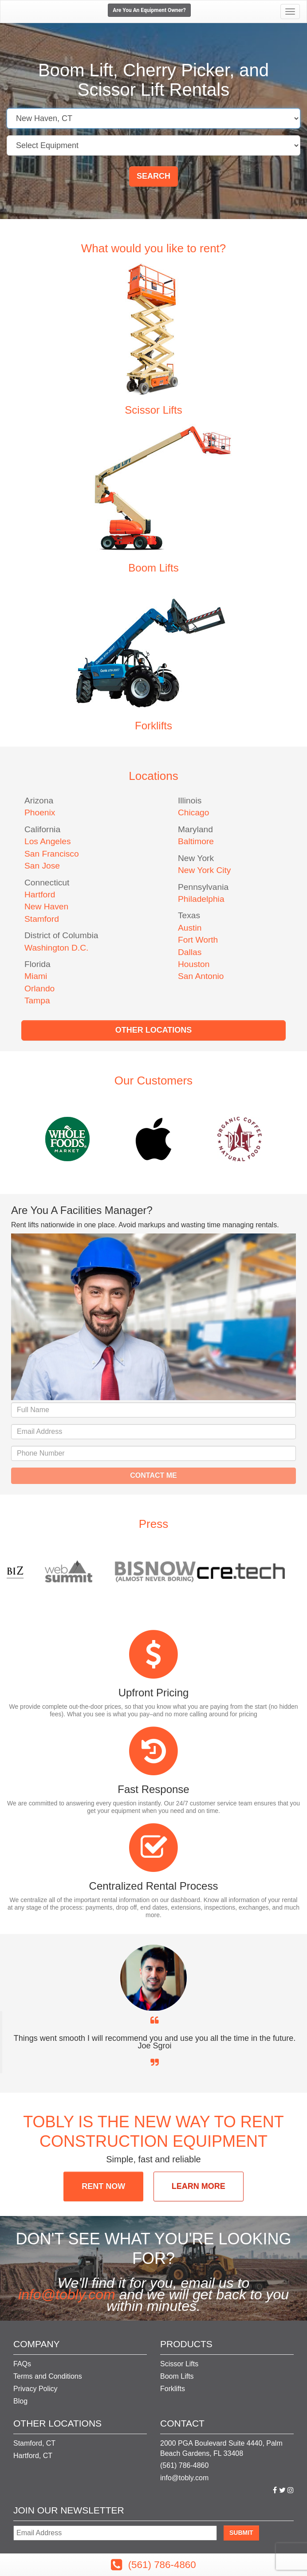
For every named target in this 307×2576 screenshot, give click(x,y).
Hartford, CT (32, 2455)
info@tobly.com (66, 2294)
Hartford (39, 894)
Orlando (39, 988)
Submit (241, 2532)
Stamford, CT (34, 2443)
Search (153, 176)
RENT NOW (103, 2186)
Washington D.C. (56, 947)
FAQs (22, 2364)
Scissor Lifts (153, 410)
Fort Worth (198, 939)
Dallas (189, 952)
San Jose (42, 865)
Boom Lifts (153, 568)
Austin (189, 927)
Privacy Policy (35, 2388)
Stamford (41, 919)
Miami (35, 976)
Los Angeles (47, 841)
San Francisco (51, 853)
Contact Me (153, 1475)
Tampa (37, 1000)
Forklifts (153, 726)
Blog (20, 2401)
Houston (193, 964)
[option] (153, 1139)
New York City (204, 870)
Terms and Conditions (47, 2376)
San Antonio (201, 976)
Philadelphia (201, 899)
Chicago (193, 812)
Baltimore (196, 841)
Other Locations (153, 1030)
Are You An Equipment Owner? (149, 10)
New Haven (46, 906)
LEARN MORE (198, 2186)
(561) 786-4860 (184, 2465)
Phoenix (39, 812)
